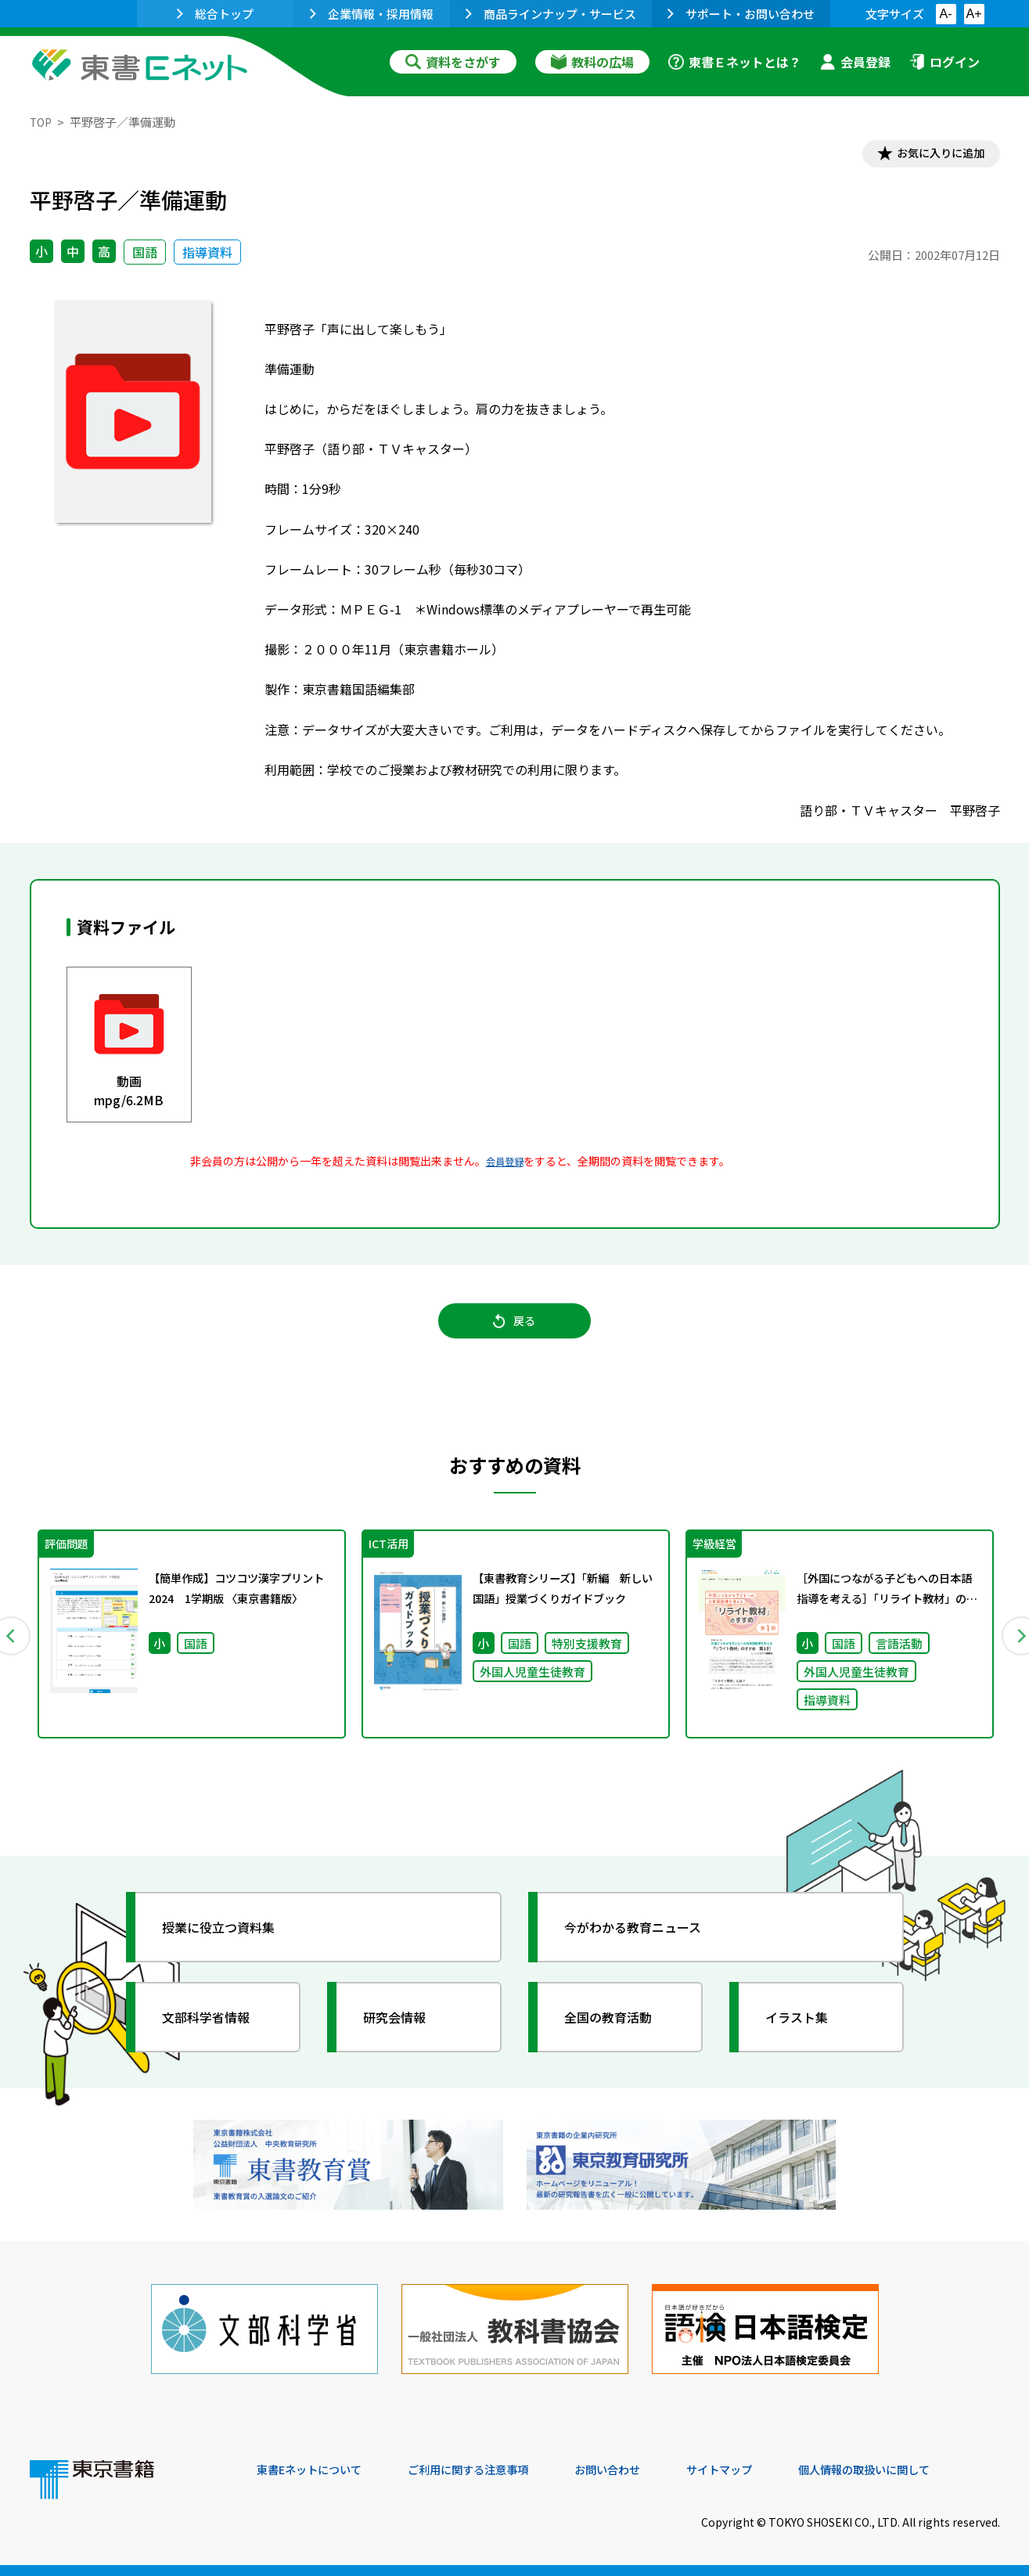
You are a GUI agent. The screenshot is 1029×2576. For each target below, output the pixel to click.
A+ (973, 13)
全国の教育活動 (618, 2035)
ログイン (944, 61)
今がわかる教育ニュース (646, 1945)
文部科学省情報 (216, 2035)
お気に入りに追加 (932, 155)
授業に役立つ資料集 (230, 1945)
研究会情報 (403, 2035)
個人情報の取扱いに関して (925, 2469)
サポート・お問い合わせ (741, 13)
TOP (42, 121)
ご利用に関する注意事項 (492, 2469)
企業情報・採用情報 (372, 13)
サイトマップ (766, 2469)
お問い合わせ (644, 2469)
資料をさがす (453, 61)
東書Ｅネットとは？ (734, 61)
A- (946, 13)
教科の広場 (592, 61)
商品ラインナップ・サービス (551, 13)
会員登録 (855, 61)
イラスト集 (805, 2035)
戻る (515, 1330)
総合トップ (215, 13)
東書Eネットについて (317, 2469)
